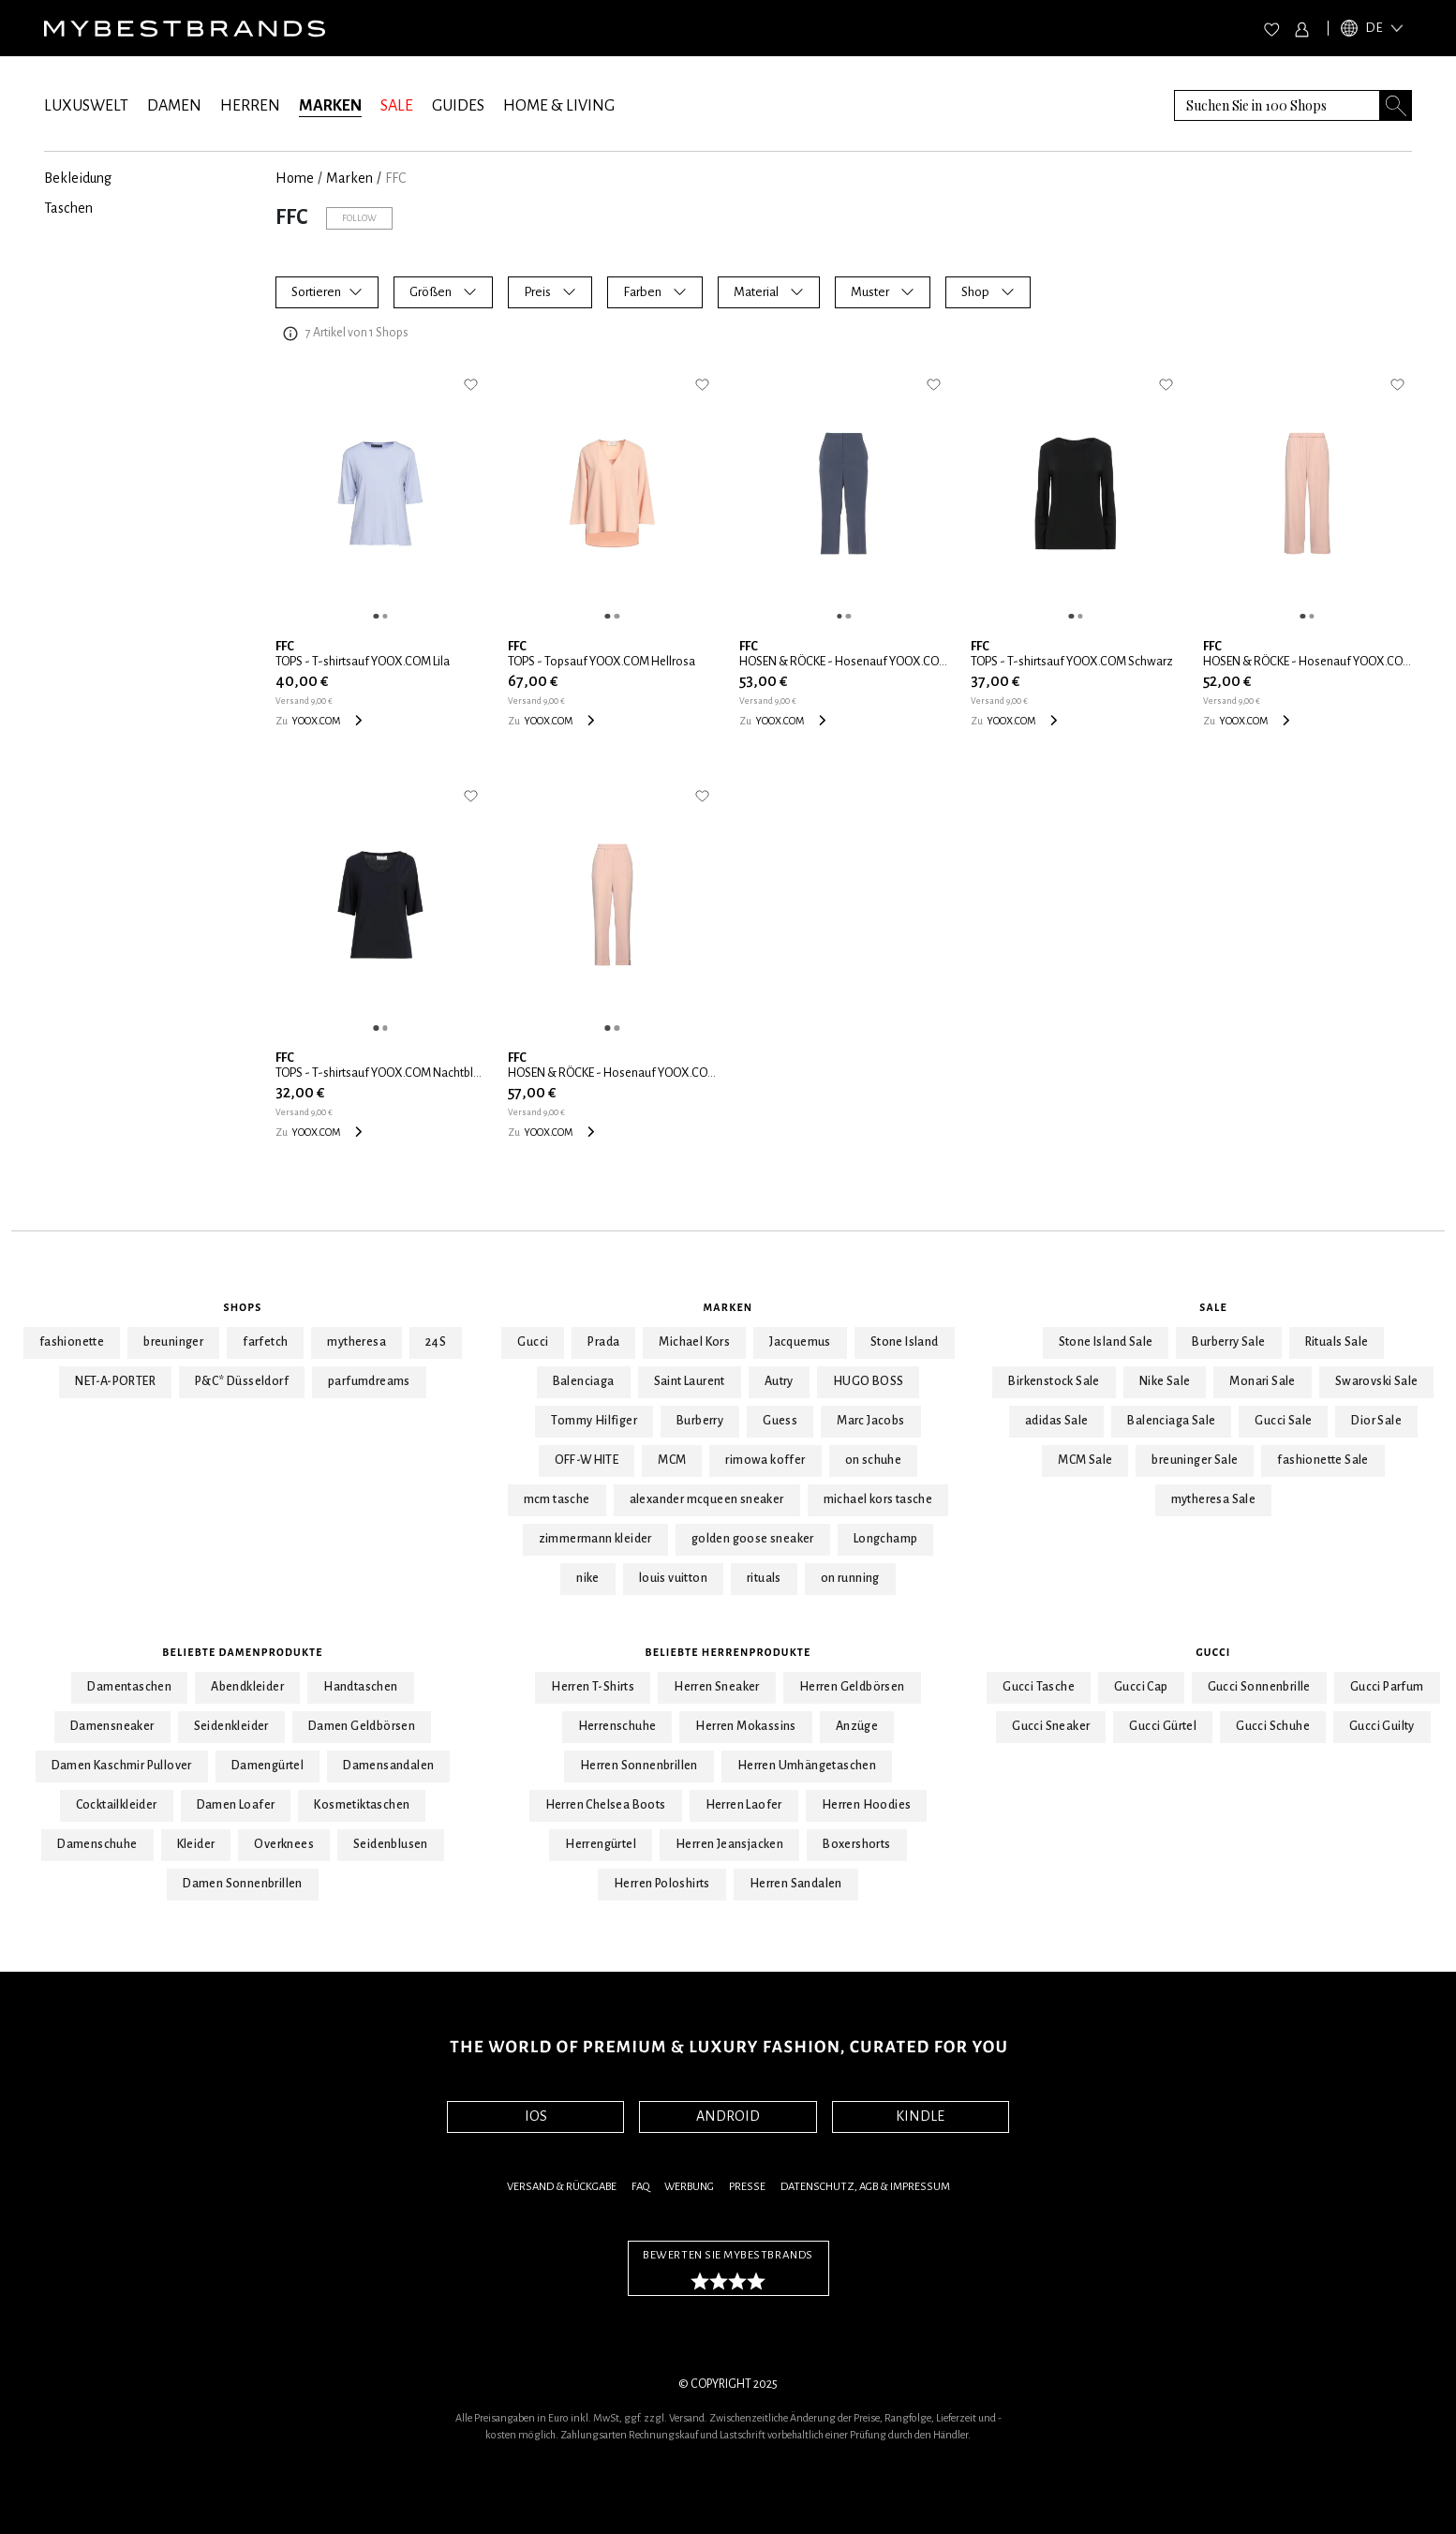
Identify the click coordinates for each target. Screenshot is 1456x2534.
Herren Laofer (744, 1804)
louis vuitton (673, 1578)
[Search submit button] (1396, 105)
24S (435, 1342)
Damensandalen (388, 1765)
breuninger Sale (1194, 1460)
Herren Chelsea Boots (605, 1804)
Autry (779, 1381)
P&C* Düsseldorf (242, 1381)
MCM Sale (1085, 1460)
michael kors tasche (878, 1499)
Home (294, 178)
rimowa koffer (765, 1460)
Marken (728, 1307)
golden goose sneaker (752, 1538)
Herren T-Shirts (592, 1686)
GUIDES (458, 105)
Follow (359, 218)
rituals (764, 1578)
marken (349, 178)
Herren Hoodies (867, 1804)
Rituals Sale (1337, 1342)
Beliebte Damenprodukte (242, 1652)
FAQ (640, 2187)
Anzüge (857, 1726)
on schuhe (873, 1460)
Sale (1213, 1307)
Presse (747, 2187)
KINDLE (920, 2116)
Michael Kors (694, 1342)
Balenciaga (584, 1381)
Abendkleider (247, 1686)
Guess (780, 1420)
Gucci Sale (1283, 1420)
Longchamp (886, 1538)
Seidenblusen (390, 1844)
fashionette (71, 1342)
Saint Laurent (689, 1381)
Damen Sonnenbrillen (243, 1883)
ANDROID (728, 2116)
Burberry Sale (1228, 1342)
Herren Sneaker (717, 1686)
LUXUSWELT (86, 105)
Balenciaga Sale (1171, 1420)
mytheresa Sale (1213, 1499)
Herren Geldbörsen (852, 1686)
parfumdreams (369, 1381)
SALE (396, 105)
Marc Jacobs (870, 1420)
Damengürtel (267, 1765)
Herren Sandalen (796, 1883)
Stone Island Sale (1106, 1342)
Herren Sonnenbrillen (639, 1765)
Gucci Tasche (1039, 1686)
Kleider (196, 1844)
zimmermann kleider (595, 1538)
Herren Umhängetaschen (806, 1765)
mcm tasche (557, 1499)
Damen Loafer (236, 1804)
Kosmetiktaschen (361, 1804)
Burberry (699, 1420)
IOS (536, 2116)
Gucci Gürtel (1162, 1726)
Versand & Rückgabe (562, 2187)
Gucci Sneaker (1051, 1726)
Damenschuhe (97, 1844)
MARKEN (330, 105)
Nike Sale (1165, 1381)
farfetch (265, 1342)
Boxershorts (856, 1844)
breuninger (173, 1342)
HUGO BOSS (868, 1381)
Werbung (689, 2187)
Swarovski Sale (1377, 1381)
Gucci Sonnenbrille (1259, 1686)
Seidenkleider (231, 1726)
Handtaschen (360, 1686)
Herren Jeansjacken (729, 1844)
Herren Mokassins (745, 1726)
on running (850, 1578)
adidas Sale (1056, 1420)
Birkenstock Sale (1053, 1381)
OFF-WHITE (587, 1460)
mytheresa (356, 1342)
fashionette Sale (1322, 1460)
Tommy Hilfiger (594, 1420)
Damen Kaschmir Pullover (122, 1765)
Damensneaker (112, 1726)
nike (588, 1578)
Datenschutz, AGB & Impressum (865, 2187)
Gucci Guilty (1382, 1726)
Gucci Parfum (1387, 1686)
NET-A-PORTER (115, 1381)
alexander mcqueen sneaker (707, 1499)
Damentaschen (129, 1686)
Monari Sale (1262, 1381)
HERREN (250, 105)
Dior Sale (1376, 1420)
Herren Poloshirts (662, 1883)
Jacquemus (800, 1342)
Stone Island (904, 1342)
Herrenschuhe (617, 1726)
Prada (603, 1342)
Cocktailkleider (116, 1804)
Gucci (532, 1342)
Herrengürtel (600, 1844)
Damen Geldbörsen (361, 1726)
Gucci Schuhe (1273, 1726)
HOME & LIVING (559, 105)
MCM (672, 1460)
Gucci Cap (1141, 1686)
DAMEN (174, 105)
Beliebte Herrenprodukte (728, 1652)
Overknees (284, 1844)
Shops (243, 1307)
